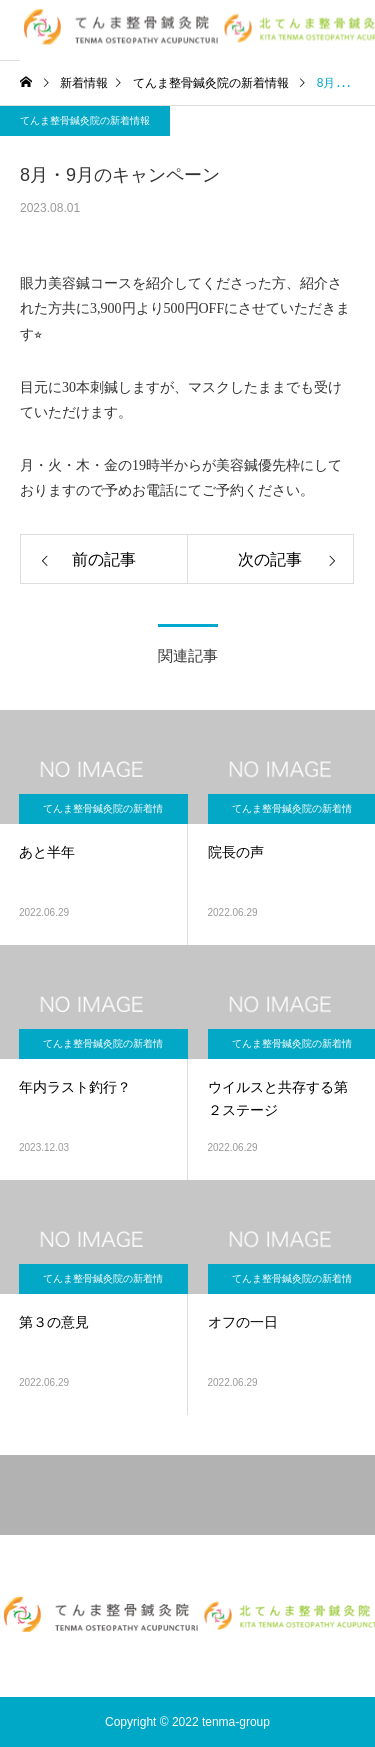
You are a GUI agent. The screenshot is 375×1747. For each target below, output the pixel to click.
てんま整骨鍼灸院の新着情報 (85, 120)
